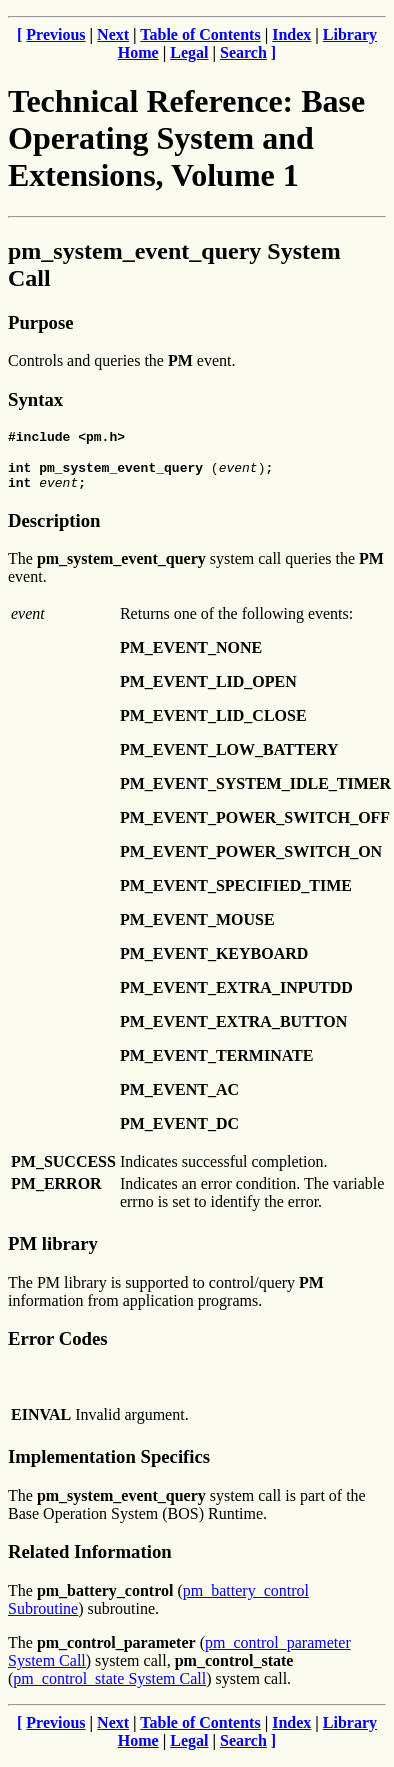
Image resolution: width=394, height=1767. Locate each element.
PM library (53, 1252)
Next (113, 34)
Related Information (90, 1560)
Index (291, 34)
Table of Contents (200, 34)
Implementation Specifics (109, 1465)
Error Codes (58, 1347)
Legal (189, 52)
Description (54, 529)
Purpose (40, 322)
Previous (55, 34)
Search (243, 52)
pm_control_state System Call (109, 1687)
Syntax (35, 399)
